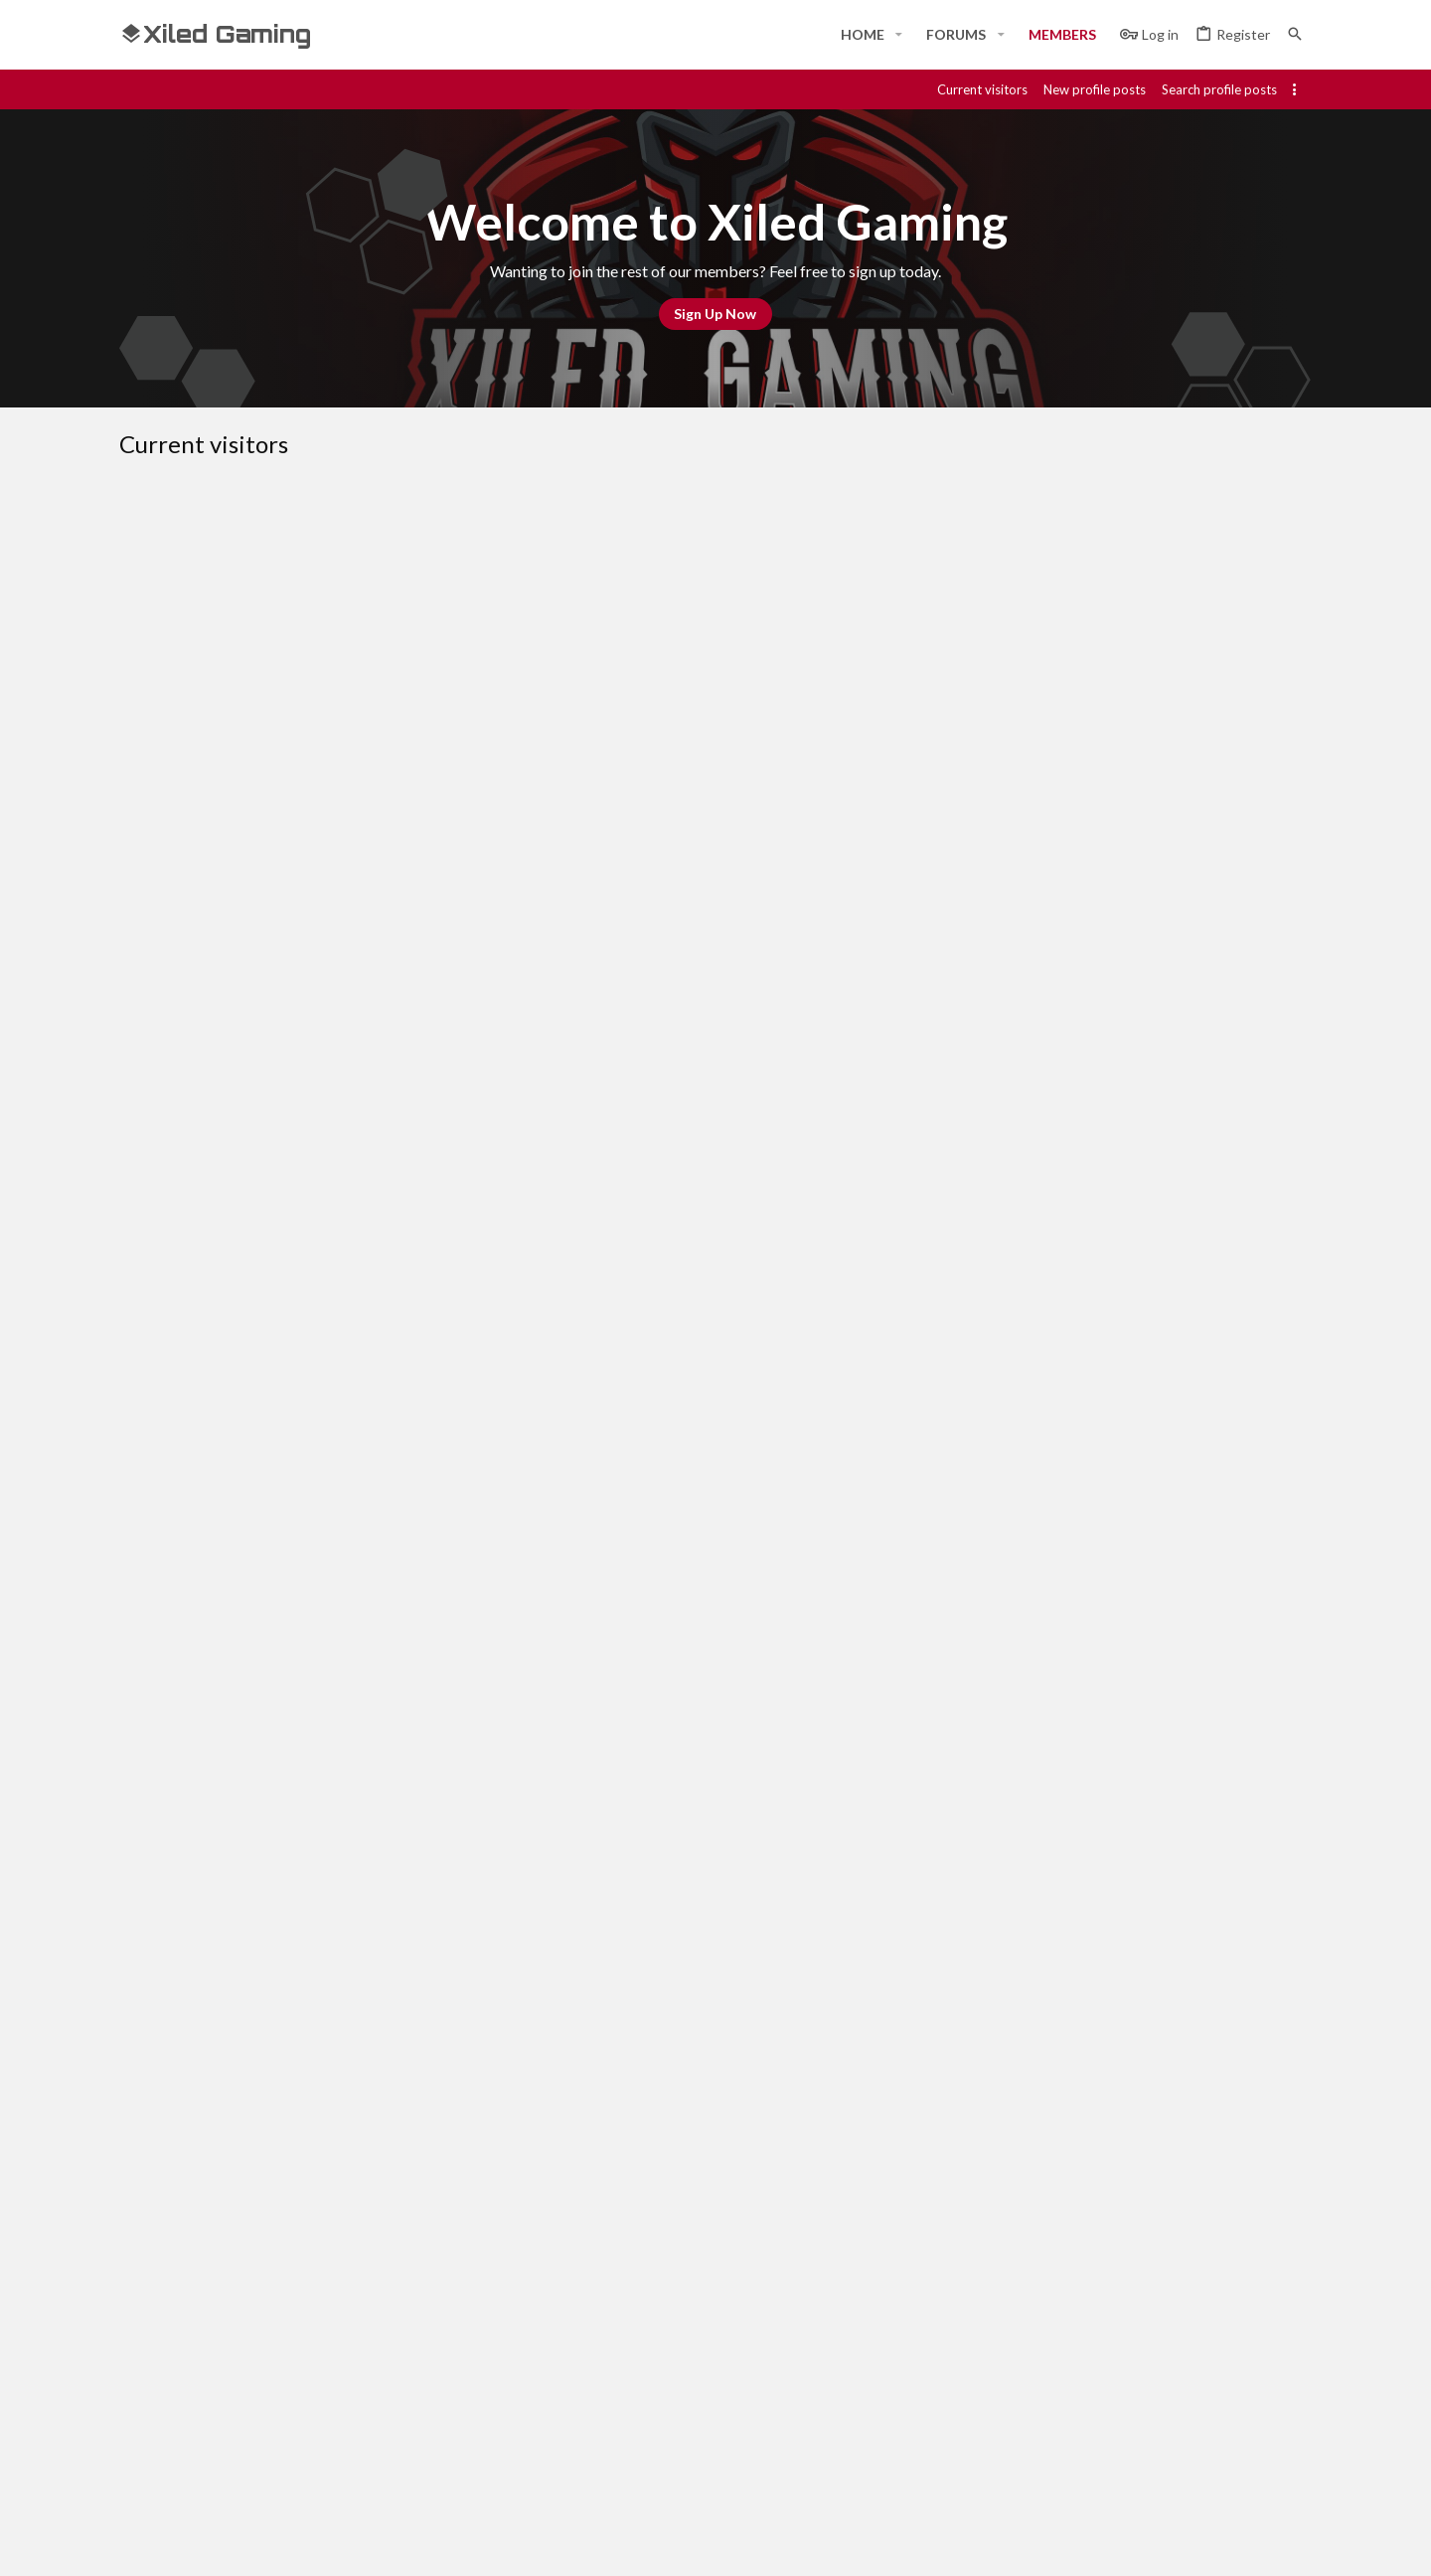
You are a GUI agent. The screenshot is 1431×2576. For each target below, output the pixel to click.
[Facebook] (1121, 2543)
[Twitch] (1228, 2543)
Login (943, 2346)
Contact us (558, 2420)
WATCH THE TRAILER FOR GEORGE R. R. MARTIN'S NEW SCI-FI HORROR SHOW (511, 1054)
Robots (418, 513)
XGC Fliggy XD (376, 1997)
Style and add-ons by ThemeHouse (652, 2543)
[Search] (1295, 34)
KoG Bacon (368, 1682)
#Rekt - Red (229, 2207)
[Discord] (1157, 2543)
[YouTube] (1300, 2543)
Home (541, 2346)
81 (237, 2137)
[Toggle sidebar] (1298, 89)
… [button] (208, 2137)
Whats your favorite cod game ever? (385, 1211)
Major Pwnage (377, 740)
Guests (340, 513)
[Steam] (1192, 2543)
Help (1181, 2208)
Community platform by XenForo (323, 2543)
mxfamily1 (367, 2075)
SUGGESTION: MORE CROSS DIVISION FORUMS (421, 1133)
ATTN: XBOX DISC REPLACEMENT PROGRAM (413, 1840)
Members (255, 513)
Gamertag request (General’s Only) (381, 1918)
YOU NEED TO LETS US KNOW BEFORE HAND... (420, 662)
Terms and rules (990, 2208)
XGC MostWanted (387, 1368)
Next (284, 2138)
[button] (898, 35)
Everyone (164, 513)
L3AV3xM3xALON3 (393, 1525)
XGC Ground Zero (319, 976)
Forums (546, 2383)
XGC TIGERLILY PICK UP (354, 819)
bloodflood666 (379, 583)
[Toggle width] (141, 2208)
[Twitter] (1264, 2543)
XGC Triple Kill (376, 1290)
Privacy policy (1105, 2208)
